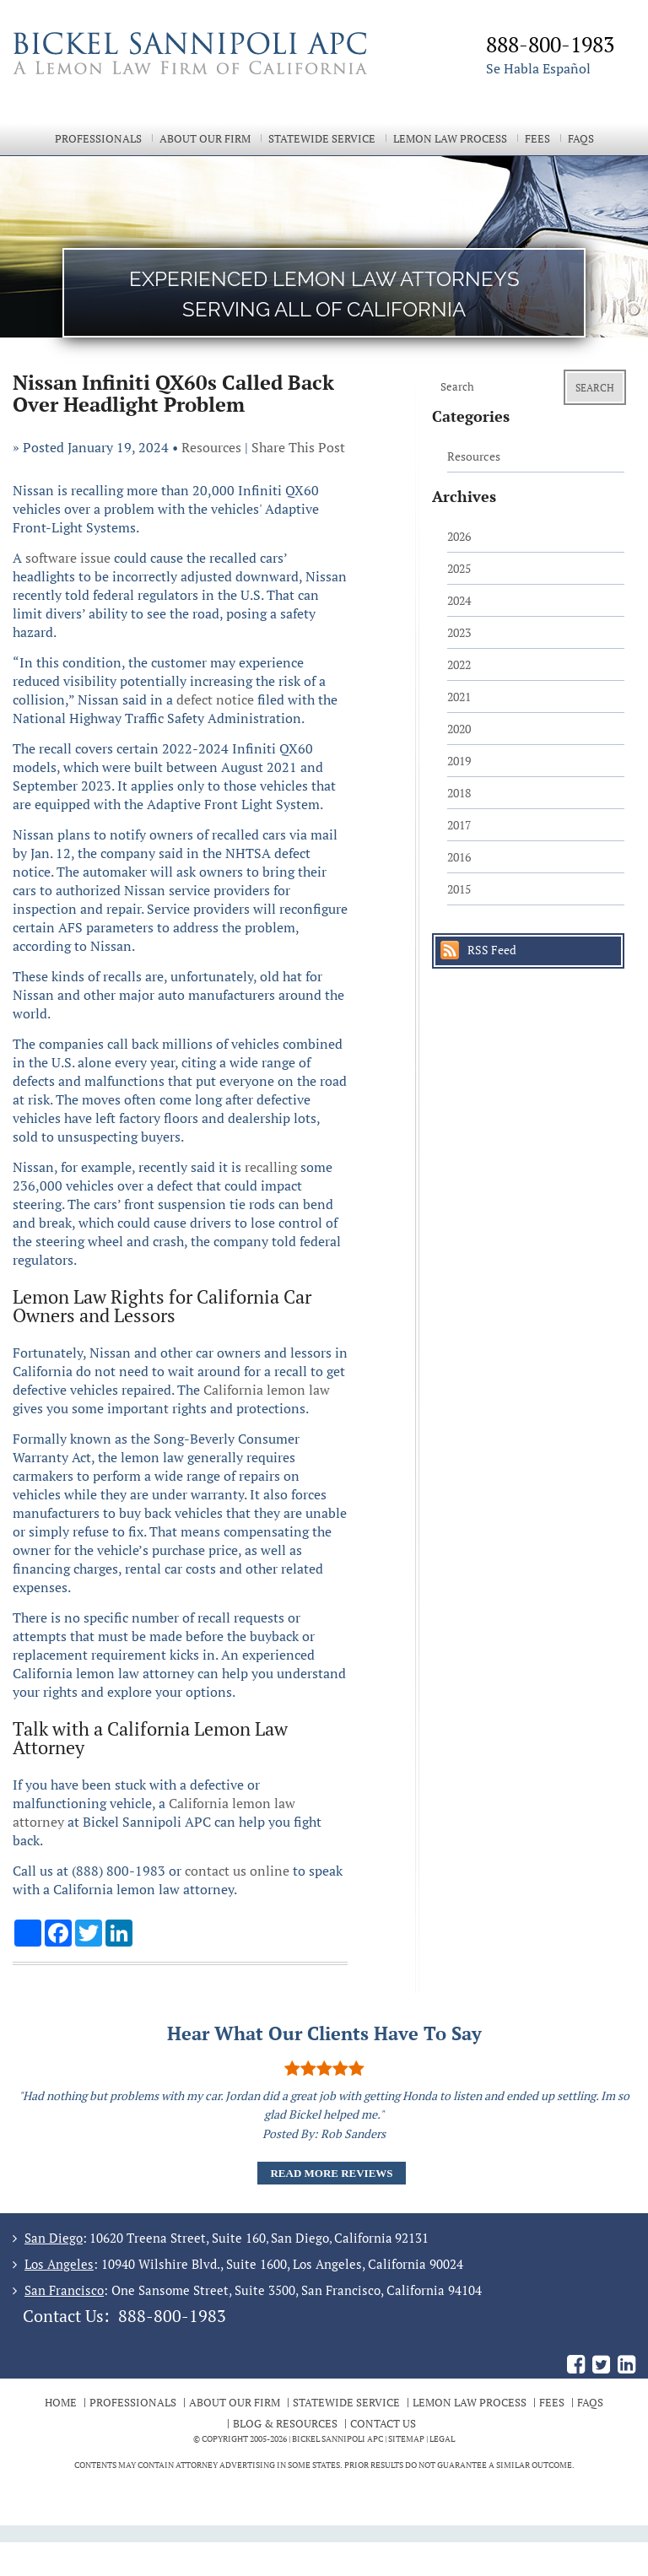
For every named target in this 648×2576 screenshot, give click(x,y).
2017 (459, 825)
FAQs (581, 139)
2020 (459, 729)
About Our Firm (205, 139)
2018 (459, 793)
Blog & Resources (285, 2423)
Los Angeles (59, 2263)
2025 (459, 568)
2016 (459, 857)
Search (594, 387)
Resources (211, 447)
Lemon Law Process (450, 139)
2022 (459, 664)
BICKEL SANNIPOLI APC (337, 2438)
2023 (459, 632)
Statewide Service (321, 139)
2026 (459, 536)
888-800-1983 (172, 2315)
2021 (459, 697)
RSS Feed (491, 950)
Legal (442, 2438)
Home (61, 2402)
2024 (459, 600)
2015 (459, 889)
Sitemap (406, 2438)
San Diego (53, 2237)
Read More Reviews (331, 2173)
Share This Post (298, 447)
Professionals (98, 139)
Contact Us (383, 2423)
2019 (459, 761)
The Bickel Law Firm (207, 74)
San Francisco (64, 2290)
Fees (537, 139)
